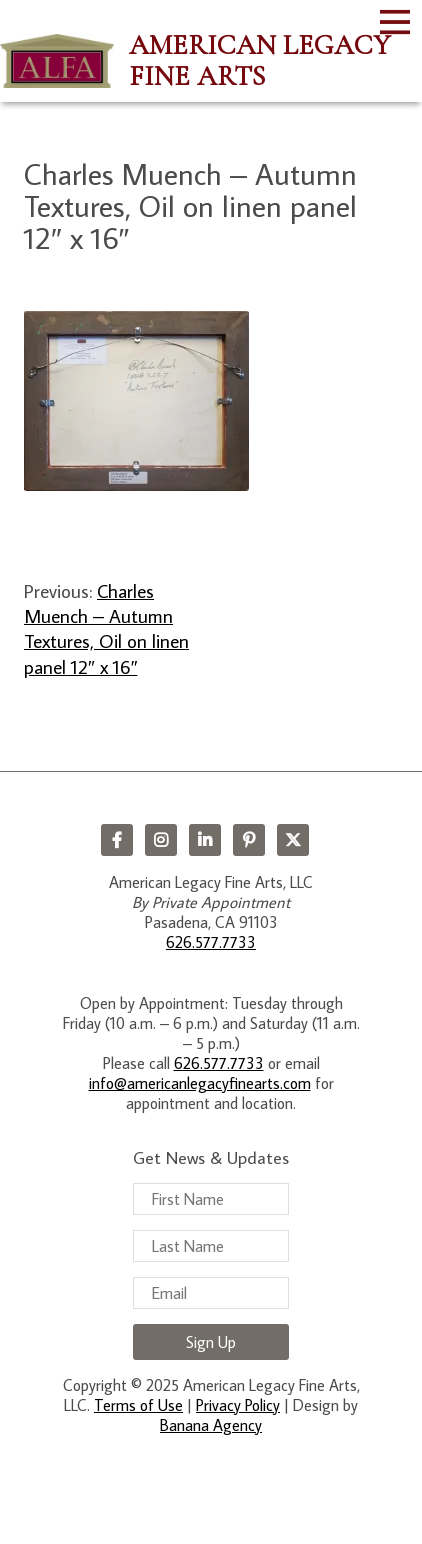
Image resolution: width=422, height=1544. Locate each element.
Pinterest (249, 840)
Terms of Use (138, 1405)
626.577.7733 (211, 942)
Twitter (293, 840)
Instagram (161, 840)
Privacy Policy (238, 1405)
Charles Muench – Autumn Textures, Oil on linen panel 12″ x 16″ (106, 628)
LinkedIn (205, 840)
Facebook (117, 840)
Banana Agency (211, 1425)
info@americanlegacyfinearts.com (200, 1083)
